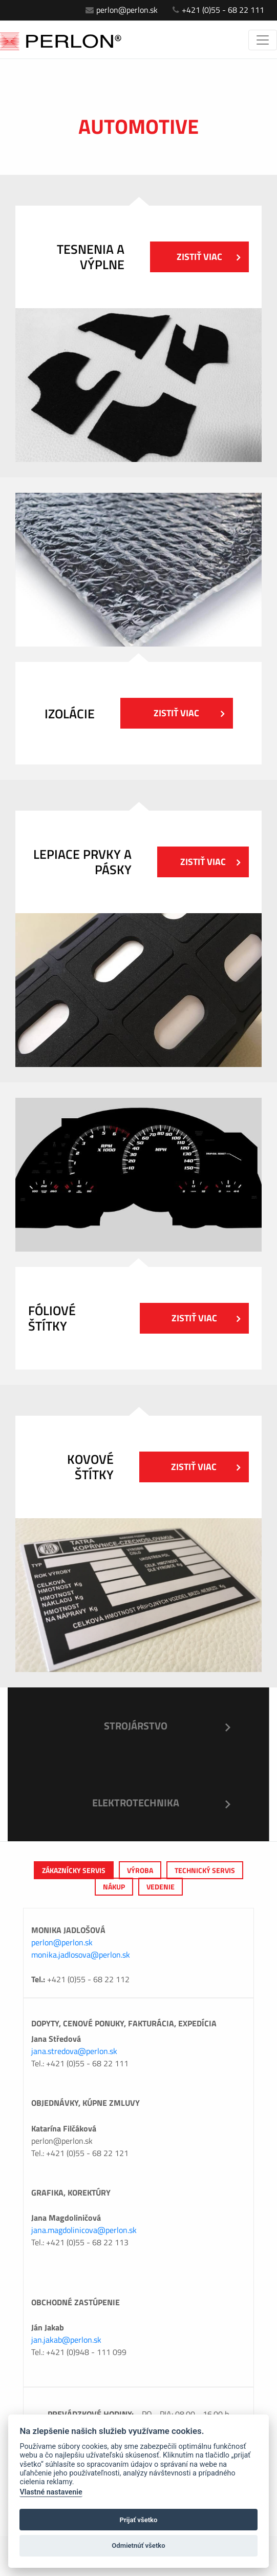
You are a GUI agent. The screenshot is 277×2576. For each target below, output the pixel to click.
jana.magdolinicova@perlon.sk (84, 2230)
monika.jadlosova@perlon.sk (80, 1954)
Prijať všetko (139, 2520)
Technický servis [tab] (205, 1870)
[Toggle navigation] (262, 40)
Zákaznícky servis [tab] (73, 1870)
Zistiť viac (208, 257)
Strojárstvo (135, 1726)
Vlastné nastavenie (50, 2492)
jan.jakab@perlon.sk (66, 2339)
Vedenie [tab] (160, 1886)
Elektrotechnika (135, 1802)
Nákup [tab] (114, 1886)
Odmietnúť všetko (138, 2545)
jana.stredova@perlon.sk (74, 2051)
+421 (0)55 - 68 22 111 (218, 10)
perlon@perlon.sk (122, 10)
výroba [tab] (140, 1870)
